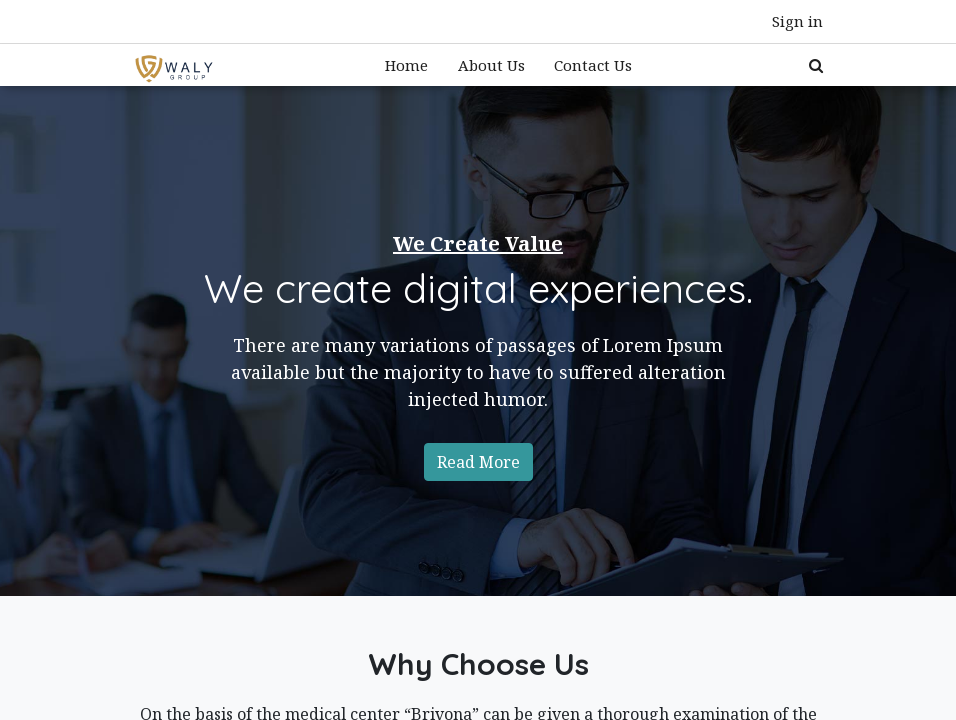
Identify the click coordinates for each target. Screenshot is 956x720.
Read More (478, 462)
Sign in (797, 21)
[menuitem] (406, 65)
